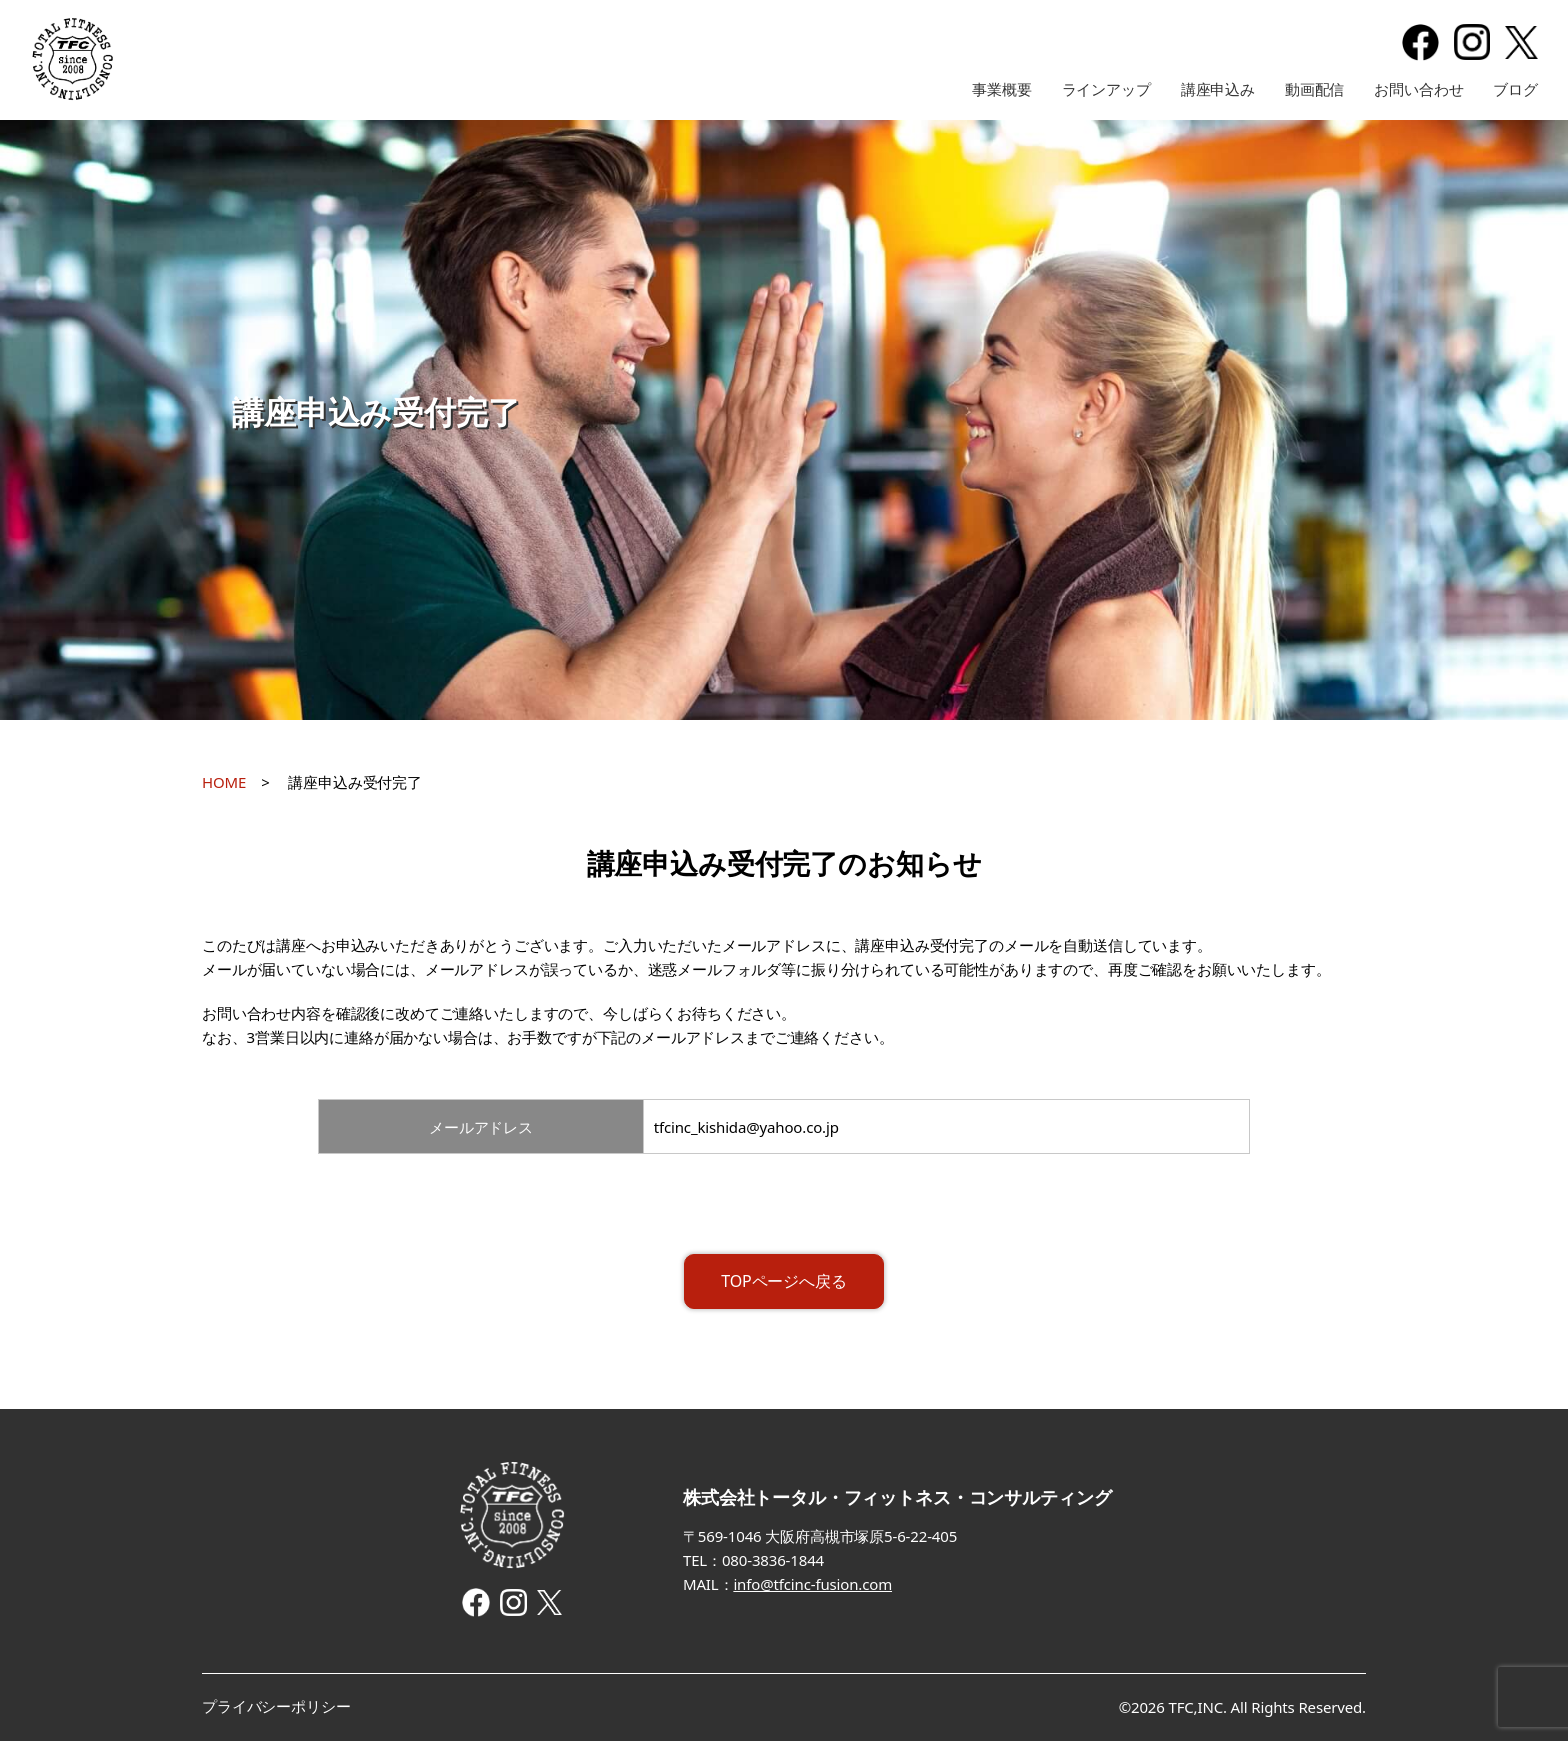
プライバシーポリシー (276, 1706)
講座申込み (1218, 89)
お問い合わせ (1418, 89)
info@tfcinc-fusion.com (812, 1584)
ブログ (1515, 89)
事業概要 (1001, 89)
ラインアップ (1106, 89)
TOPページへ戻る (783, 1281)
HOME (224, 782)
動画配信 (1314, 89)
